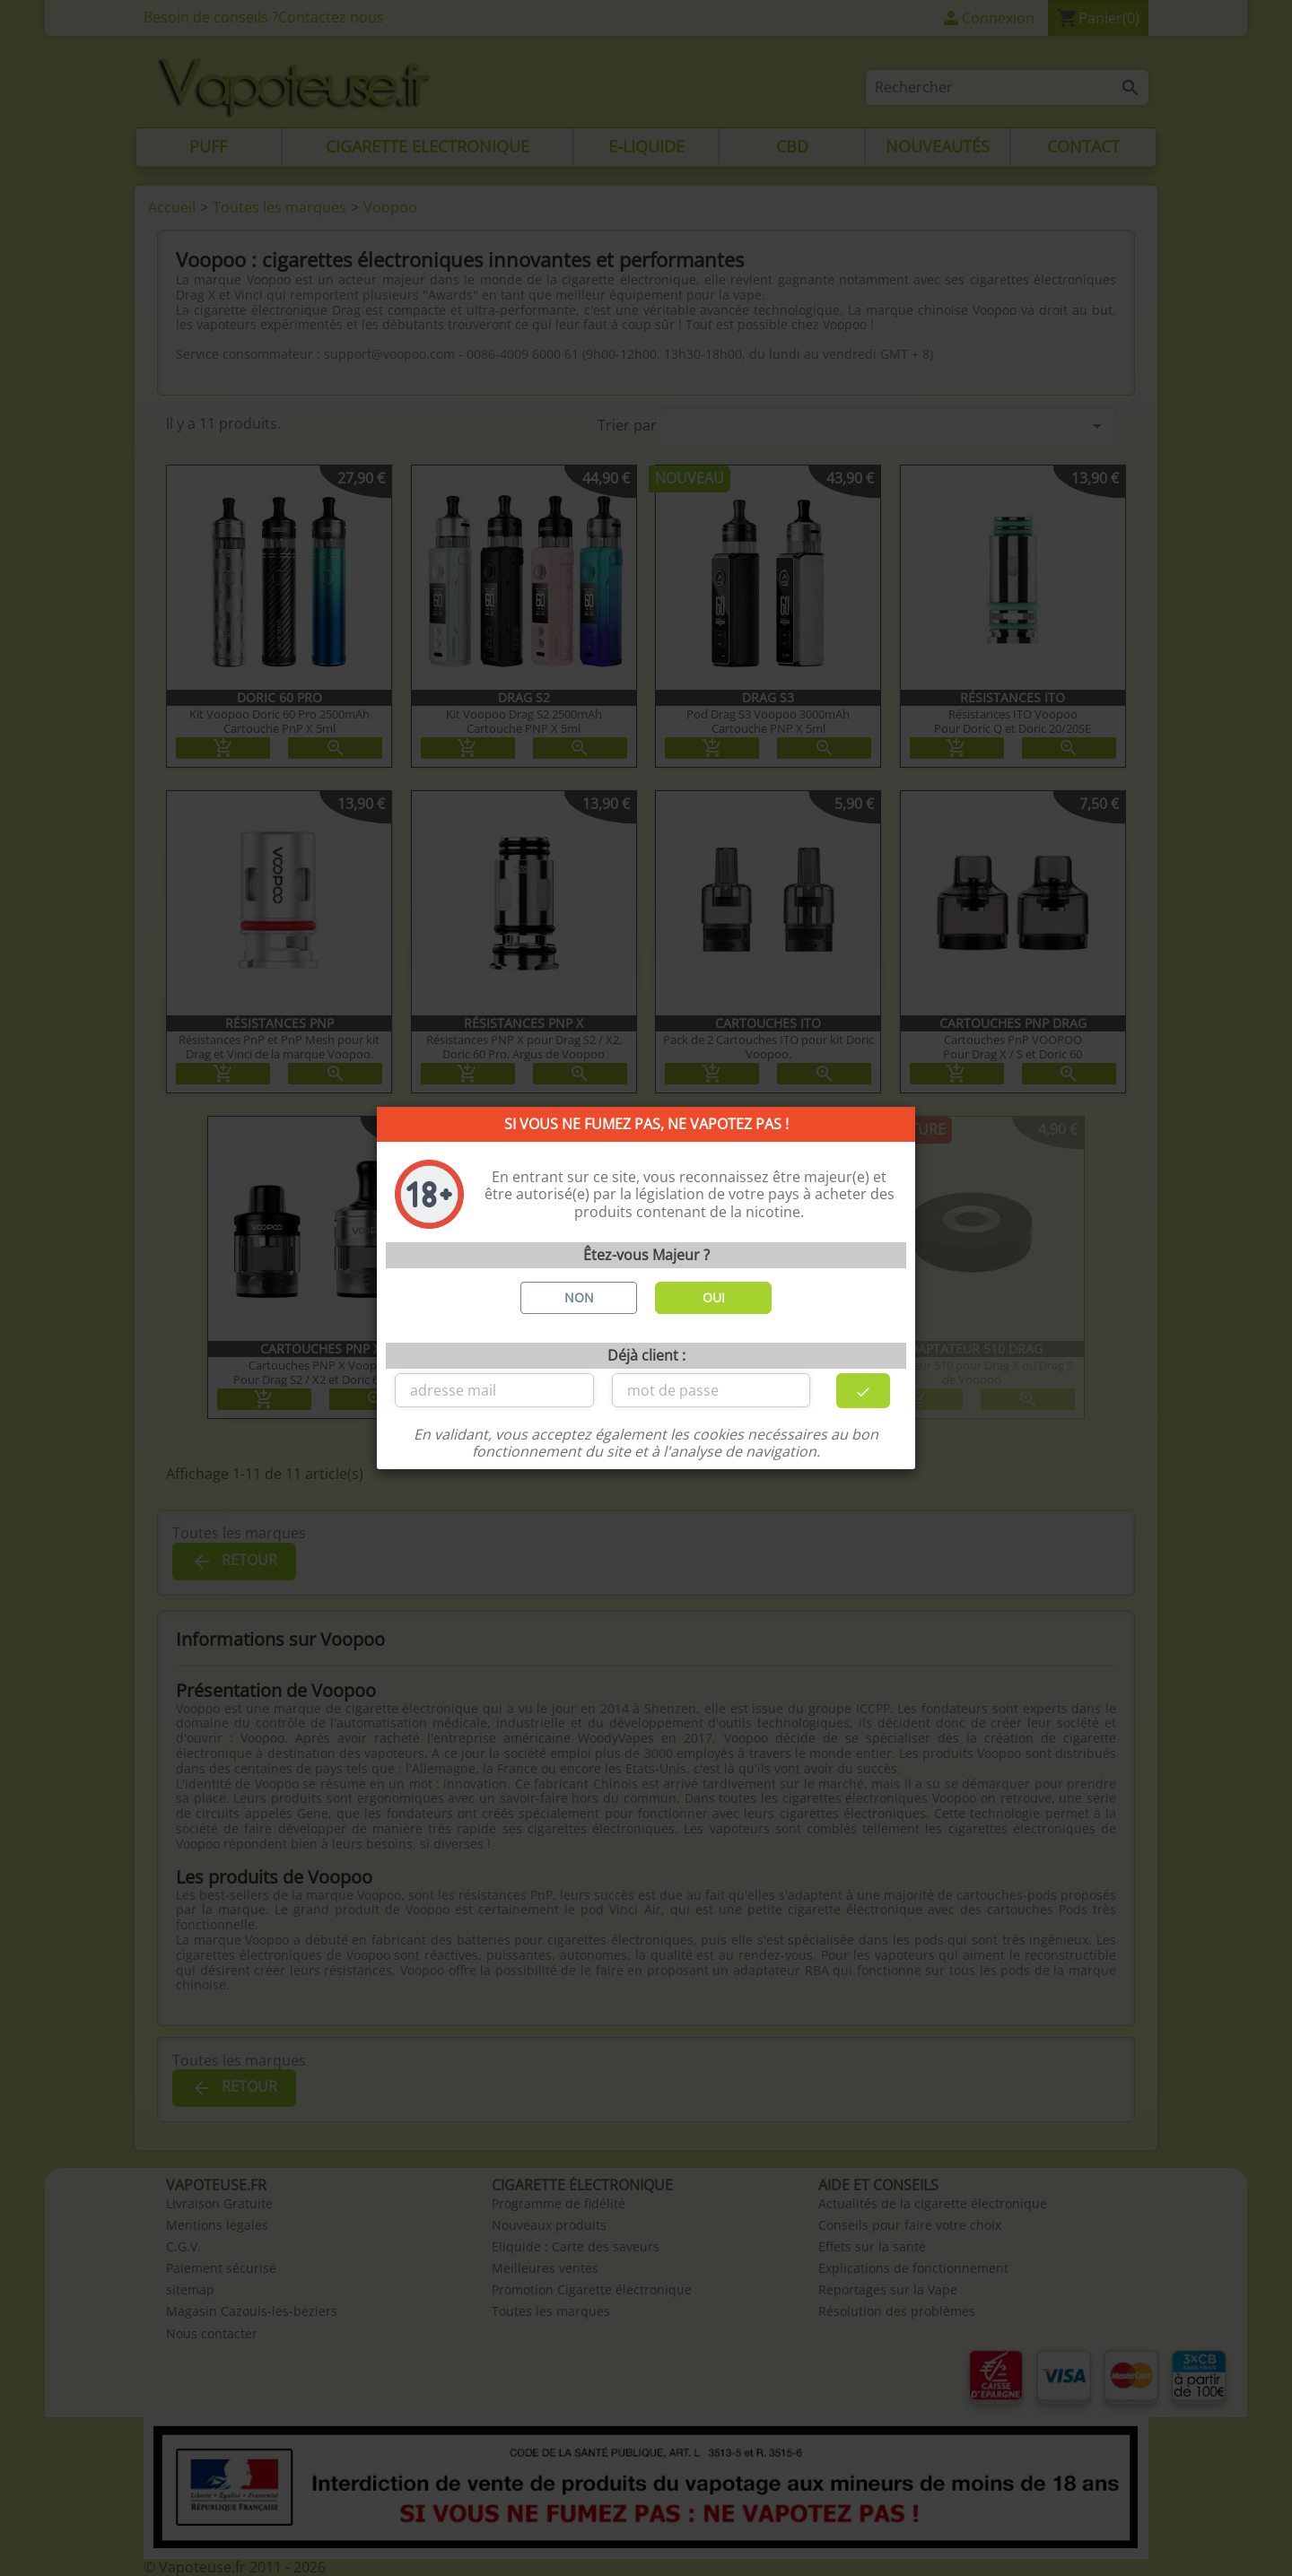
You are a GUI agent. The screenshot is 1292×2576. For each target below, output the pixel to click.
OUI (714, 1297)
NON (579, 1297)
